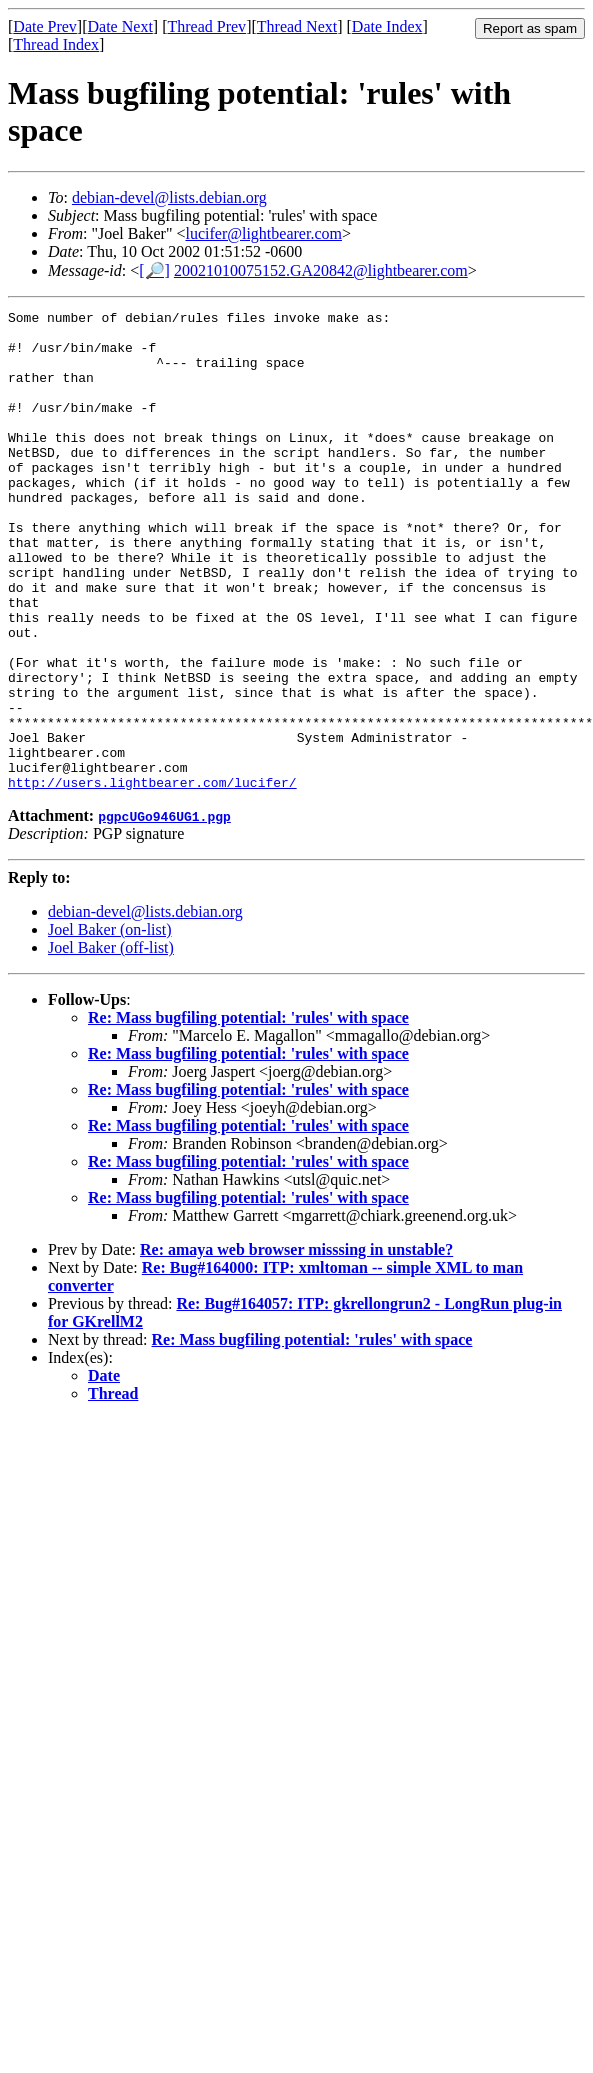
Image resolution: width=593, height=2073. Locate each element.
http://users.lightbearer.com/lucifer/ (152, 878)
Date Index (387, 26)
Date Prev (45, 26)
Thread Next (297, 26)
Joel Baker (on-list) (110, 1025)
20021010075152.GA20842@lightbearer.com (321, 270)
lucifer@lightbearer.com (263, 233)
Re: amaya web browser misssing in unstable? (296, 1345)
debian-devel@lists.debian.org (169, 197)
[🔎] (154, 270)
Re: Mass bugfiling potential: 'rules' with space (248, 1113)
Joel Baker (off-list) (111, 1043)
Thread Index (56, 44)
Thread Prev (206, 26)
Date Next (120, 26)
